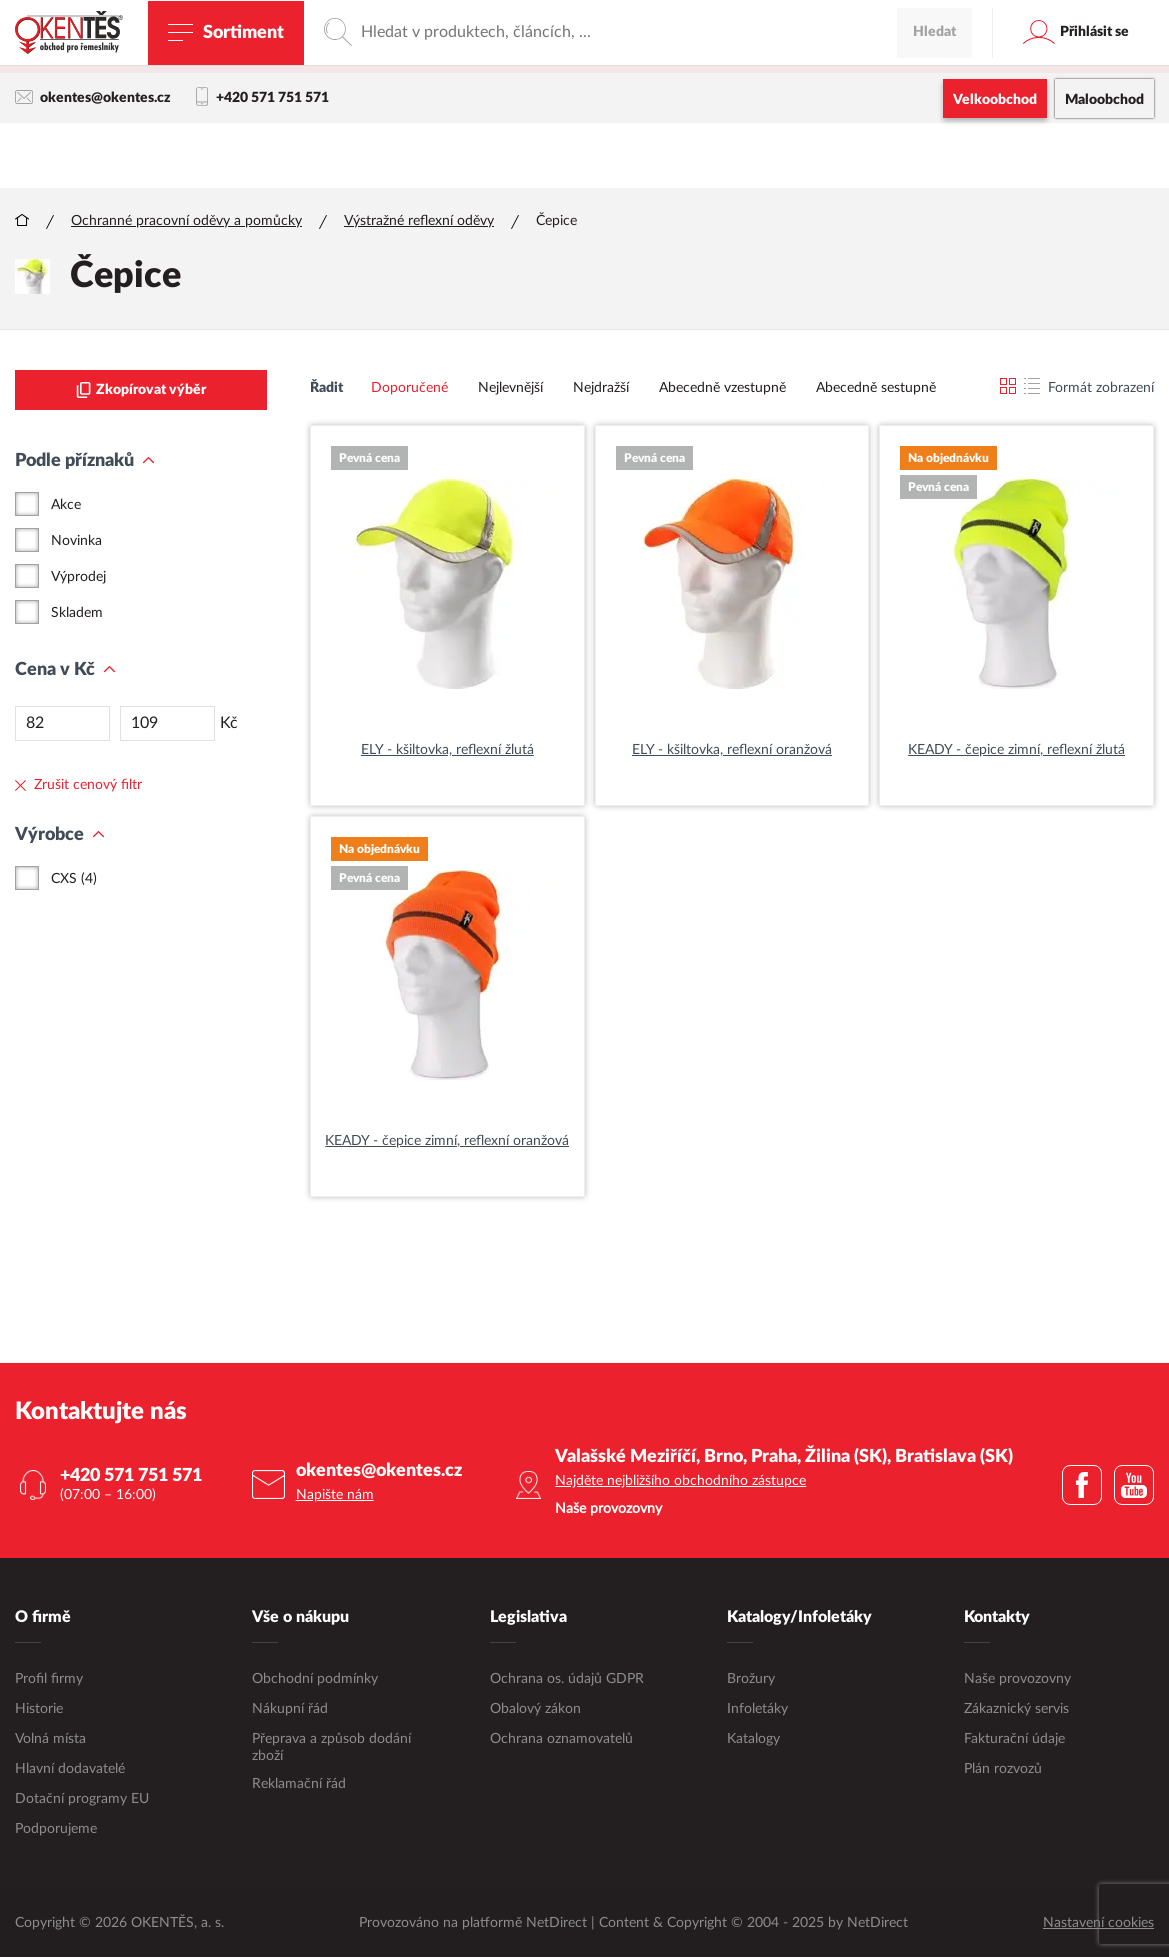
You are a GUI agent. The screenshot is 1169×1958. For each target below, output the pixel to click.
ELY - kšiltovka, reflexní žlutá (447, 751)
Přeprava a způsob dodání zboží (331, 1748)
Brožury (751, 1680)
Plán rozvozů (1003, 1770)
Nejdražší (601, 389)
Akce (66, 506)
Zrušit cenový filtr (78, 786)
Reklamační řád (299, 1785)
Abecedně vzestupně (722, 389)
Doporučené (409, 389)
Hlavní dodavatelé (70, 1770)
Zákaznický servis (1016, 1710)
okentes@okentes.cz (93, 97)
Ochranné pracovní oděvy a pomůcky (186, 222)
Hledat (934, 155)
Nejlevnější (510, 389)
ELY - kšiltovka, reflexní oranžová (732, 751)
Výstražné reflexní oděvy (419, 222)
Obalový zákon (535, 1710)
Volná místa (50, 1740)
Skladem (77, 614)
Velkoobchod (995, 100)
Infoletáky (757, 1710)
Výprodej (78, 578)
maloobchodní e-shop (762, 55)
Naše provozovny (1017, 1680)
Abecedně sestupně (876, 389)
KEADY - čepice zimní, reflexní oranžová (447, 1142)
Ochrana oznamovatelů (561, 1740)
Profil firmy (49, 1680)
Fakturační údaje (1014, 1740)
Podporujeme (56, 1830)
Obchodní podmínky (315, 1680)
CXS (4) (74, 880)
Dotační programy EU (82, 1800)
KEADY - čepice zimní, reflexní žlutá (1016, 751)
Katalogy (753, 1740)
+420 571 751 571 (262, 98)
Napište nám (335, 1496)
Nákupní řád (290, 1710)
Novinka (76, 542)
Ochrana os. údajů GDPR (567, 1680)
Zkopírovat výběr (141, 391)
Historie (39, 1710)
